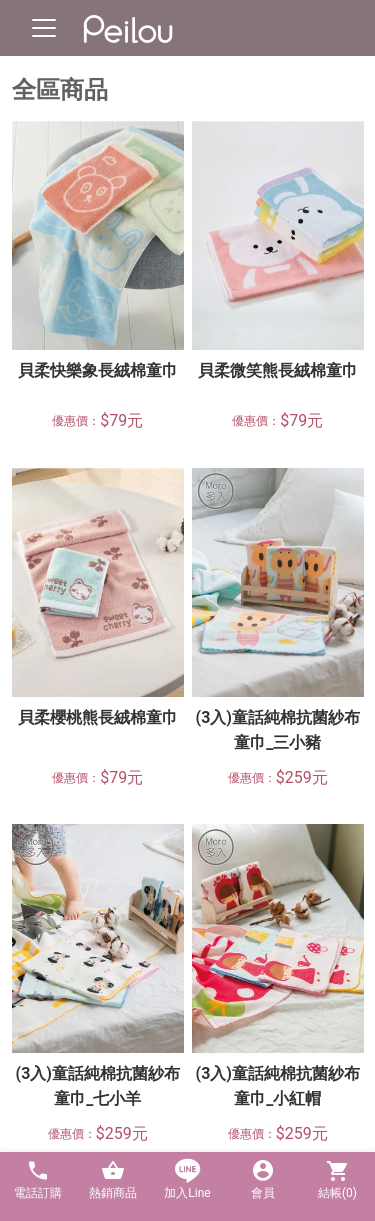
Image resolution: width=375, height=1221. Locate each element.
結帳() (337, 1179)
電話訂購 (37, 1179)
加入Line (187, 1179)
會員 (262, 1179)
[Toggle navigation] (44, 28)
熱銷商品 (112, 1179)
